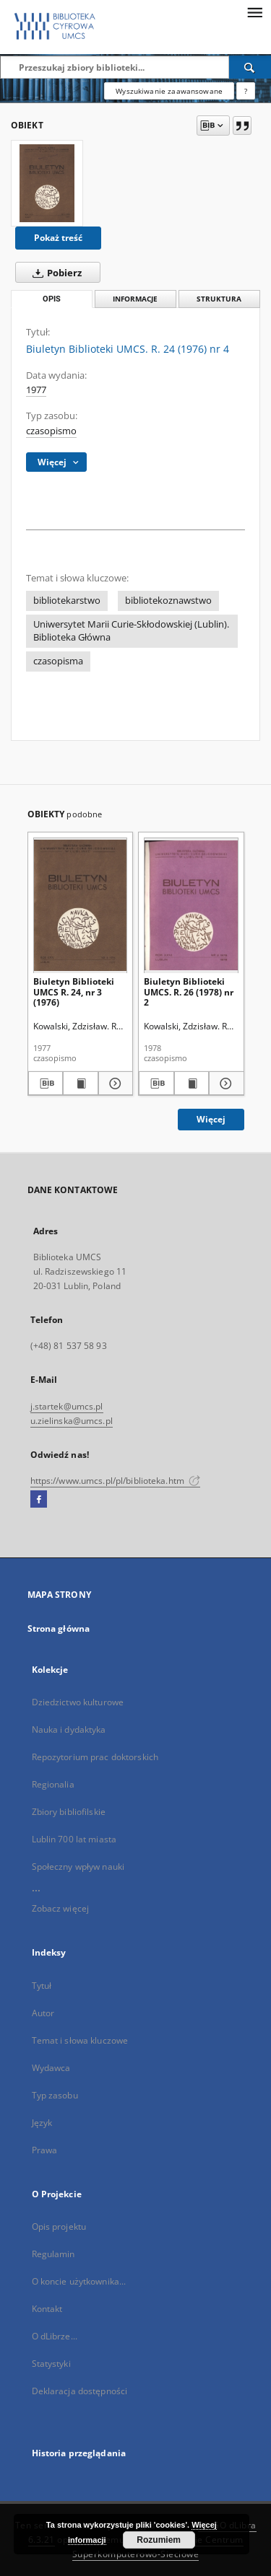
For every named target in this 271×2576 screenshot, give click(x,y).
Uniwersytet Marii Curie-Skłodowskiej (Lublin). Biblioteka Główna (131, 630)
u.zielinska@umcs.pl (71, 1421)
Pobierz (54, 272)
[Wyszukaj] (250, 67)
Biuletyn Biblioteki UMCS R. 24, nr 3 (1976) (73, 991)
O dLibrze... (54, 2336)
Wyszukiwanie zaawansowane (169, 91)
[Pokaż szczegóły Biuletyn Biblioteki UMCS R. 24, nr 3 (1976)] (114, 1083)
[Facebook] (38, 1499)
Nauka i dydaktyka (69, 1729)
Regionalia (53, 1784)
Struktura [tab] (219, 299)
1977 (36, 390)
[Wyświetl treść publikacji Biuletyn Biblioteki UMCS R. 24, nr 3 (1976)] (81, 1083)
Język (42, 2122)
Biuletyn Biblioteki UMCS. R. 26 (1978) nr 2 (188, 991)
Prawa (45, 2150)
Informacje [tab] (135, 299)
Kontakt (47, 2309)
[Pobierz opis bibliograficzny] (46, 1083)
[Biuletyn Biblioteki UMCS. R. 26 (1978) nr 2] (191, 905)
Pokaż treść (58, 238)
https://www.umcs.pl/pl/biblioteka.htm (115, 1480)
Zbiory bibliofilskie (69, 1812)
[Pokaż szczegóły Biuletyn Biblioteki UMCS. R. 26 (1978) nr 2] (224, 1083)
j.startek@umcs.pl (66, 1406)
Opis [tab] (52, 299)
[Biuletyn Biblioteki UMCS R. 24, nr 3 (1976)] (80, 905)
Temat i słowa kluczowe (80, 2040)
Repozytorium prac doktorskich (95, 1757)
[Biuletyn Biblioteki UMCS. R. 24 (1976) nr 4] (47, 183)
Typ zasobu (55, 2095)
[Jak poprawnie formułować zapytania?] (245, 91)
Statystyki (51, 2363)
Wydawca (51, 2068)
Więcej (211, 1119)
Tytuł (42, 1985)
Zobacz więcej (61, 1908)
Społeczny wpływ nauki (78, 1866)
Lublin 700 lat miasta (74, 1839)
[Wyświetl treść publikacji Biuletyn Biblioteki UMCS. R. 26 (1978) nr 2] (192, 1083)
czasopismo (51, 431)
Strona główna (58, 1628)
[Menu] (254, 11)
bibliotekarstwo (66, 600)
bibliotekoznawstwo (168, 600)
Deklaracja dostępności (80, 2391)
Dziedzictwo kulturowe (78, 1702)
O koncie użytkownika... (79, 2281)
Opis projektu (59, 2226)
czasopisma (58, 661)
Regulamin (53, 2254)
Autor (43, 2013)
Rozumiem (159, 2540)
